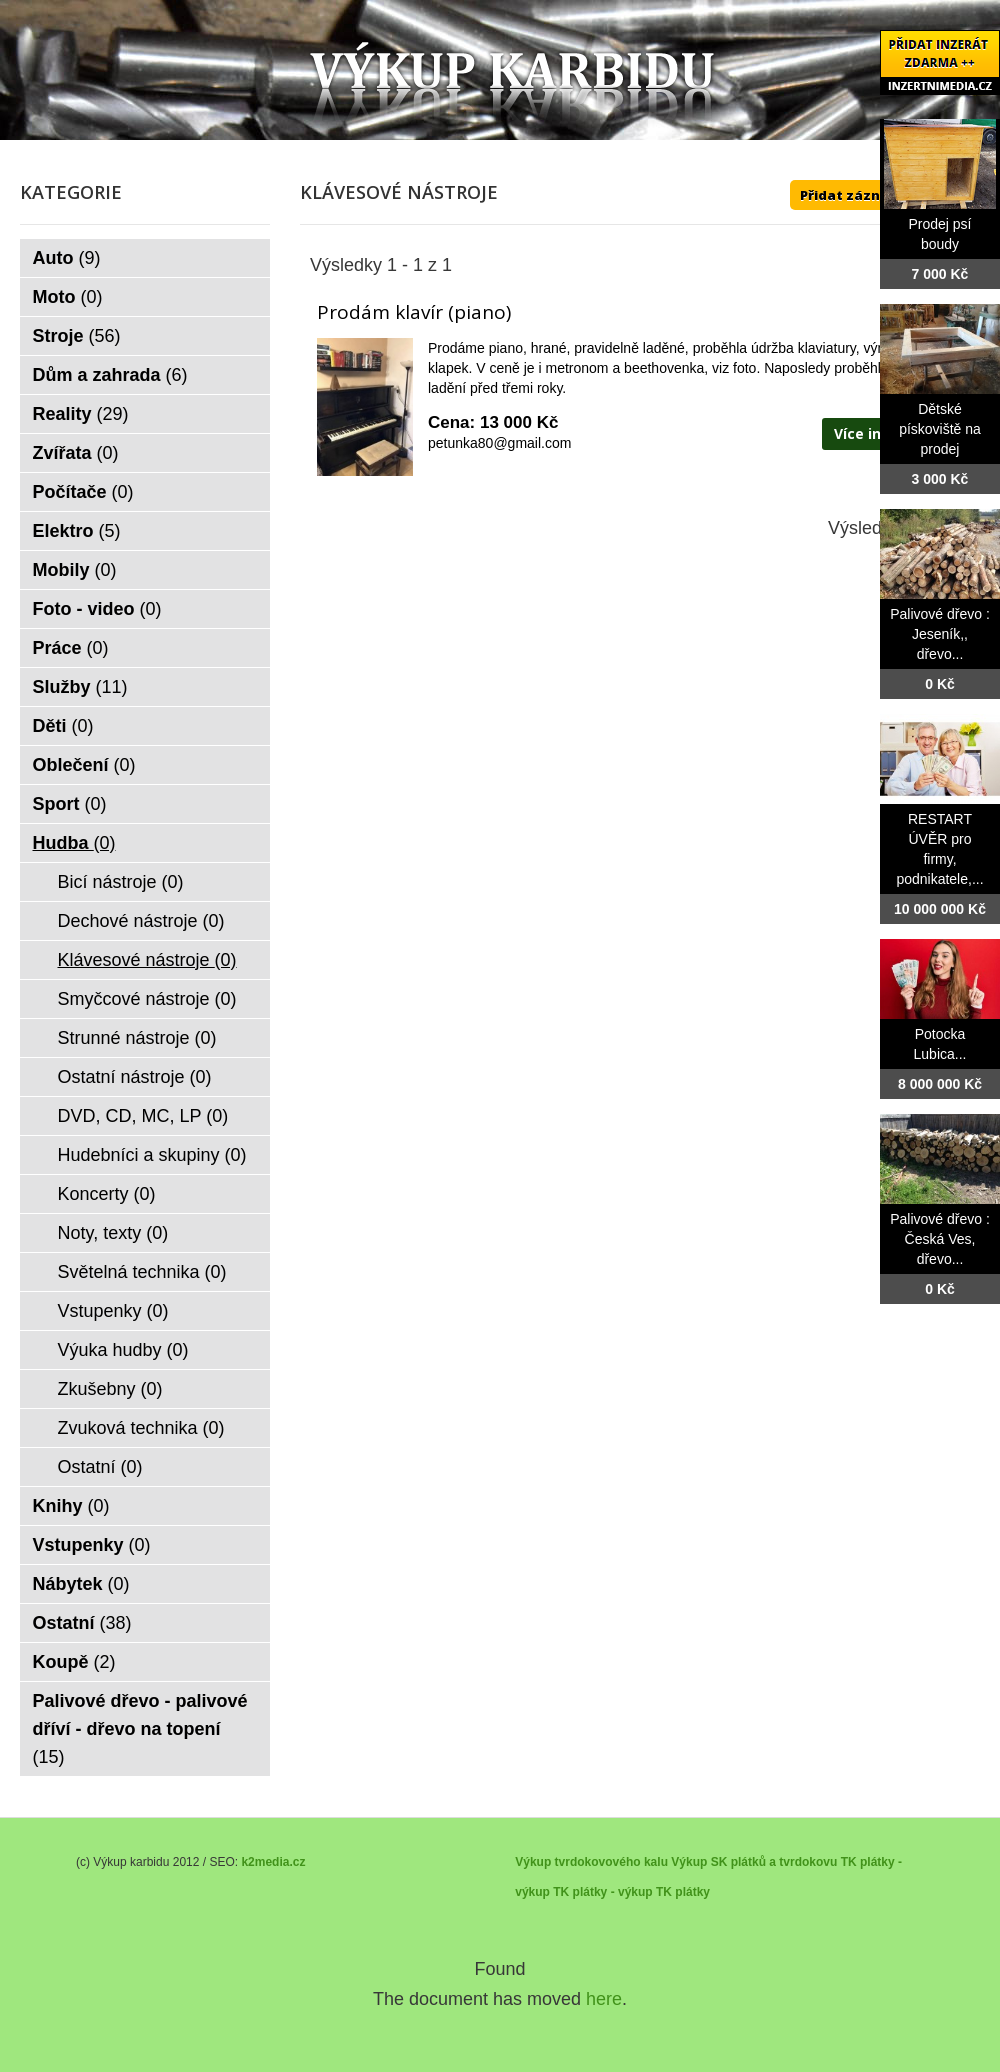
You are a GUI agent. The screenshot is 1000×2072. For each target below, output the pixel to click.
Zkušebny (110, 1389)
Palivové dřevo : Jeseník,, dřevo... (940, 634)
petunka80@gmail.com (499, 443)
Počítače (83, 492)
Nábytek (81, 1584)
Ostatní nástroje (135, 1077)
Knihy (71, 1506)
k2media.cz (273, 1862)
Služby (80, 687)
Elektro (77, 531)
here (604, 1999)
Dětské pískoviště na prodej (940, 429)
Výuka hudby (123, 1350)
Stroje (77, 336)
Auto (67, 258)
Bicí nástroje (121, 882)
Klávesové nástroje (147, 960)
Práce (71, 648)
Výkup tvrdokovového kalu (591, 1862)
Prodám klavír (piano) (414, 312)
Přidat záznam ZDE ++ (875, 195)
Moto (68, 297)
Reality (81, 414)
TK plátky (683, 1892)
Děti (63, 726)
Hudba (74, 843)
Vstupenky (113, 1311)
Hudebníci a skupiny (152, 1155)
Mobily (75, 570)
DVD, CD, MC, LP (143, 1116)
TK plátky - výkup (602, 1892)
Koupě (74, 1662)
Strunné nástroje (137, 1038)
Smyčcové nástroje (147, 999)
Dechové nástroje (141, 921)
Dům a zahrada (110, 375)
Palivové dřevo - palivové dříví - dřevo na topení (140, 1729)
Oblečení (84, 765)
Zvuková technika (141, 1428)
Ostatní (100, 1467)
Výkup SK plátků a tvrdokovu (754, 1862)
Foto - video (97, 609)
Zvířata (76, 453)
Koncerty (107, 1194)
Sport (70, 804)
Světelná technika (142, 1272)
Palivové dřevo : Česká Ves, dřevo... (940, 1239)
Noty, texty (113, 1233)
